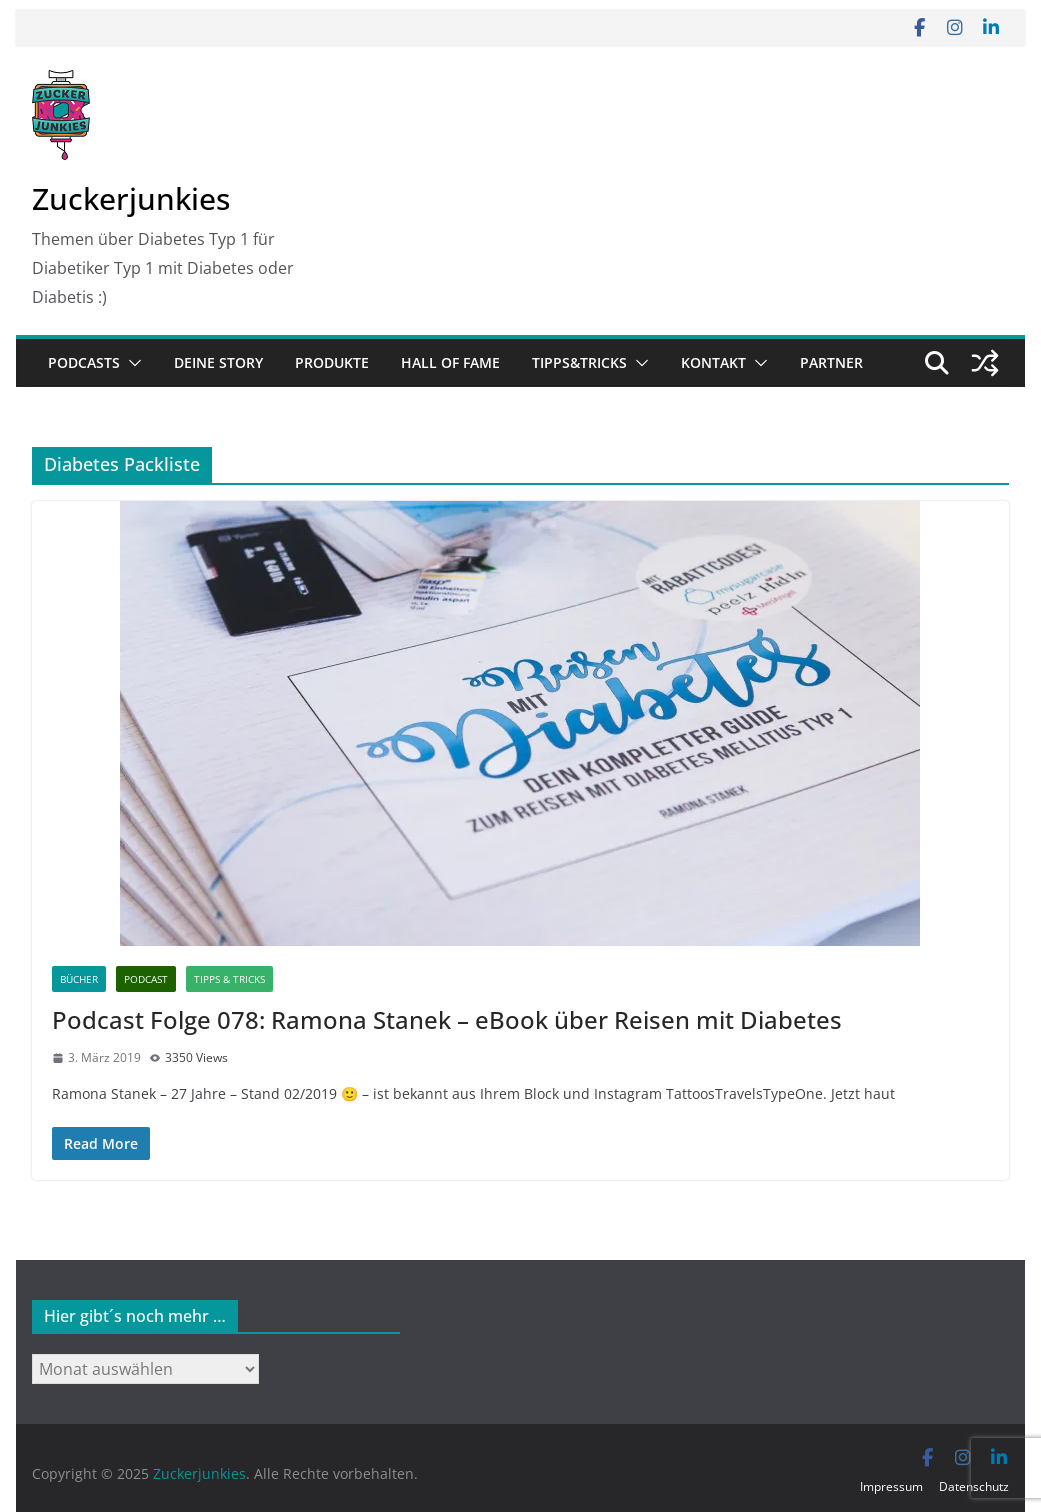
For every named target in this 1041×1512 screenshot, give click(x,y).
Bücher (79, 979)
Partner (831, 362)
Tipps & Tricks (229, 979)
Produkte (332, 362)
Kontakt (713, 362)
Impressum (891, 1486)
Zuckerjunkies (131, 198)
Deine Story (218, 362)
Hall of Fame (450, 362)
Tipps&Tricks (579, 362)
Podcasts (84, 362)
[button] (131, 363)
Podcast (146, 979)
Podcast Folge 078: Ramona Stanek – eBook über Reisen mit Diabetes (447, 1019)
